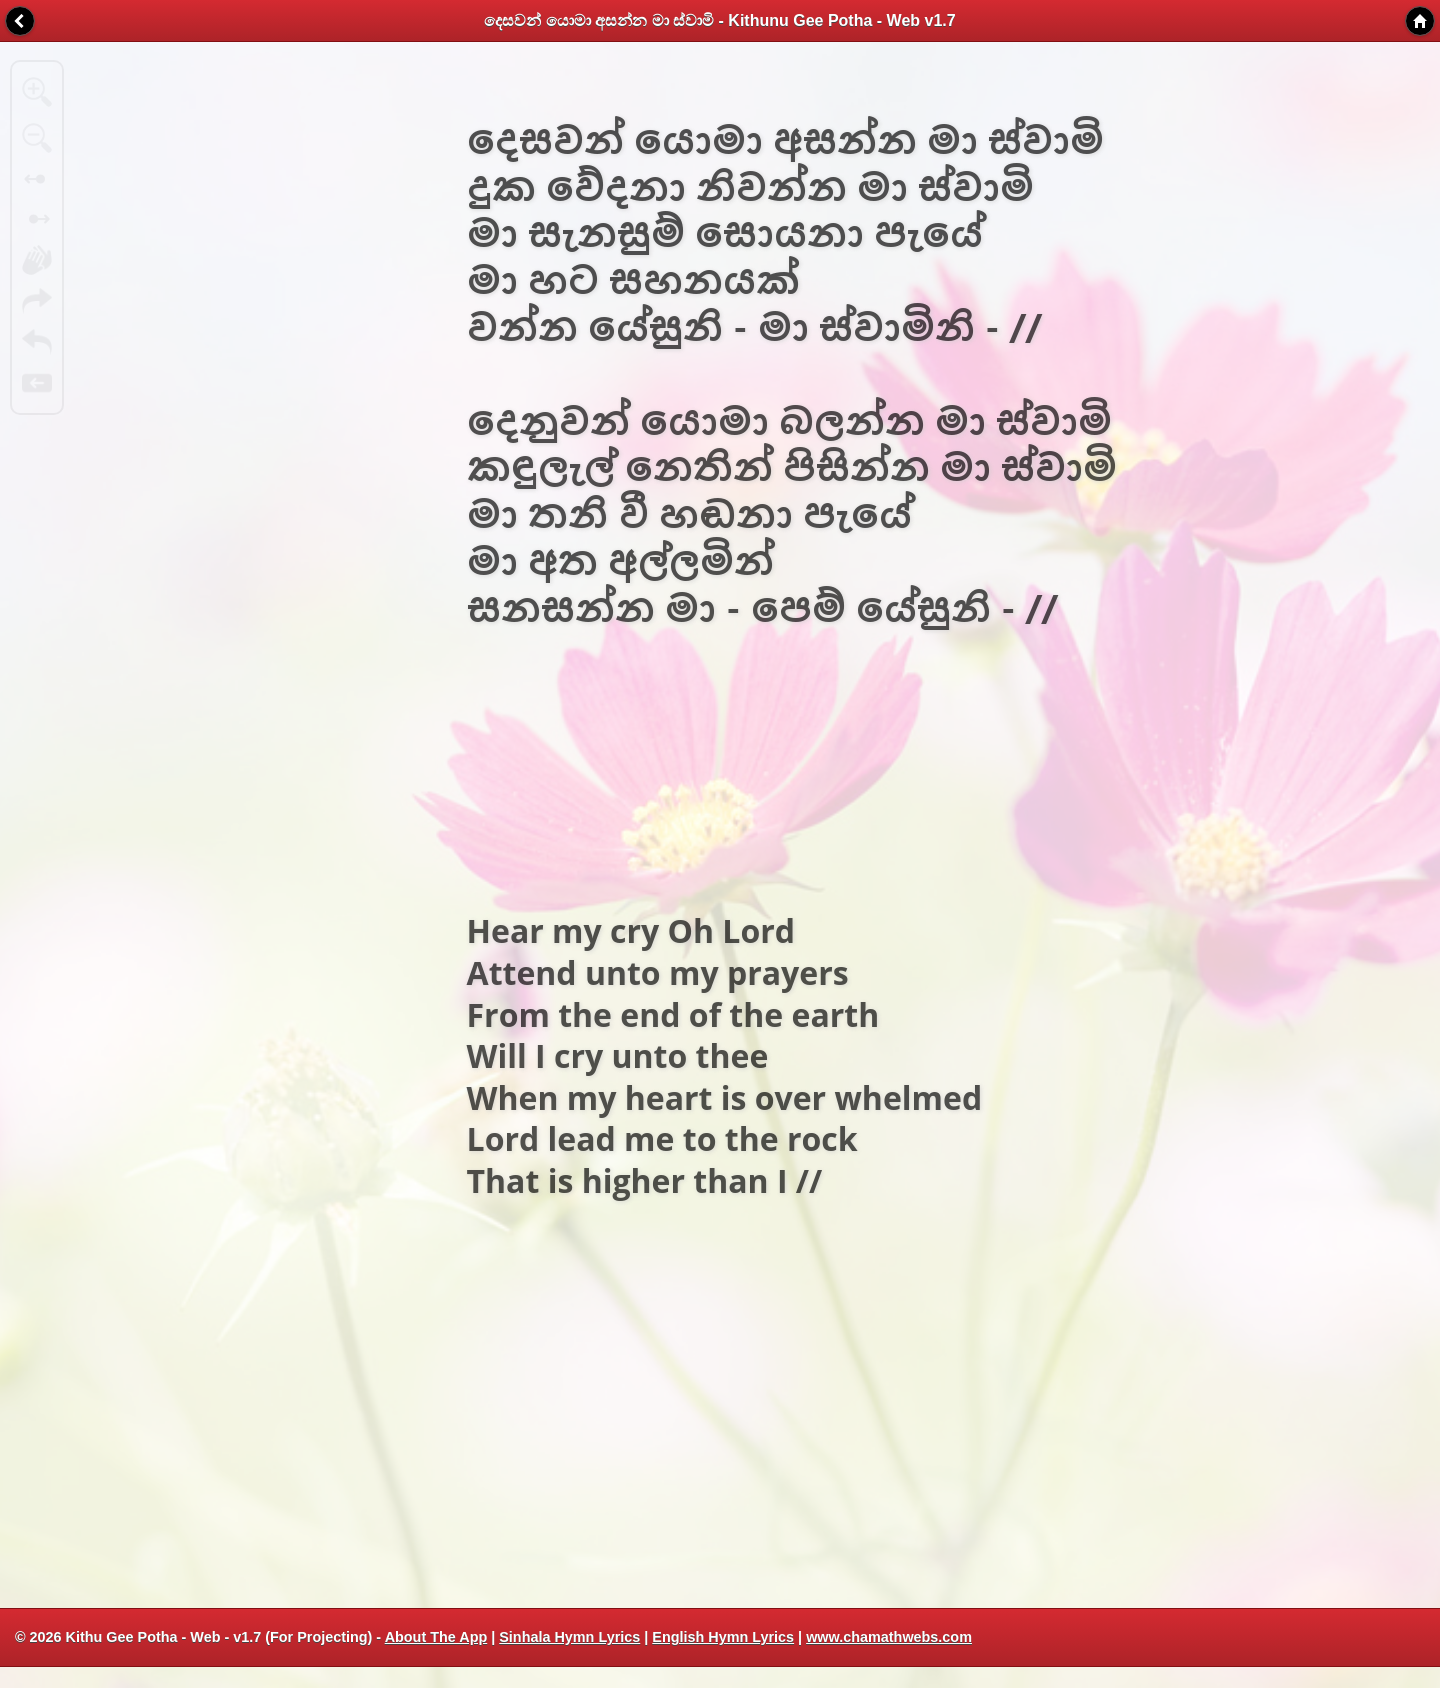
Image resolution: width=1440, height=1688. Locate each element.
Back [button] (20, 21)
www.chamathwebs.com (889, 1637)
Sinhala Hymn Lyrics (569, 1637)
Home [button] (1420, 21)
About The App (436, 1637)
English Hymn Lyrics (723, 1637)
